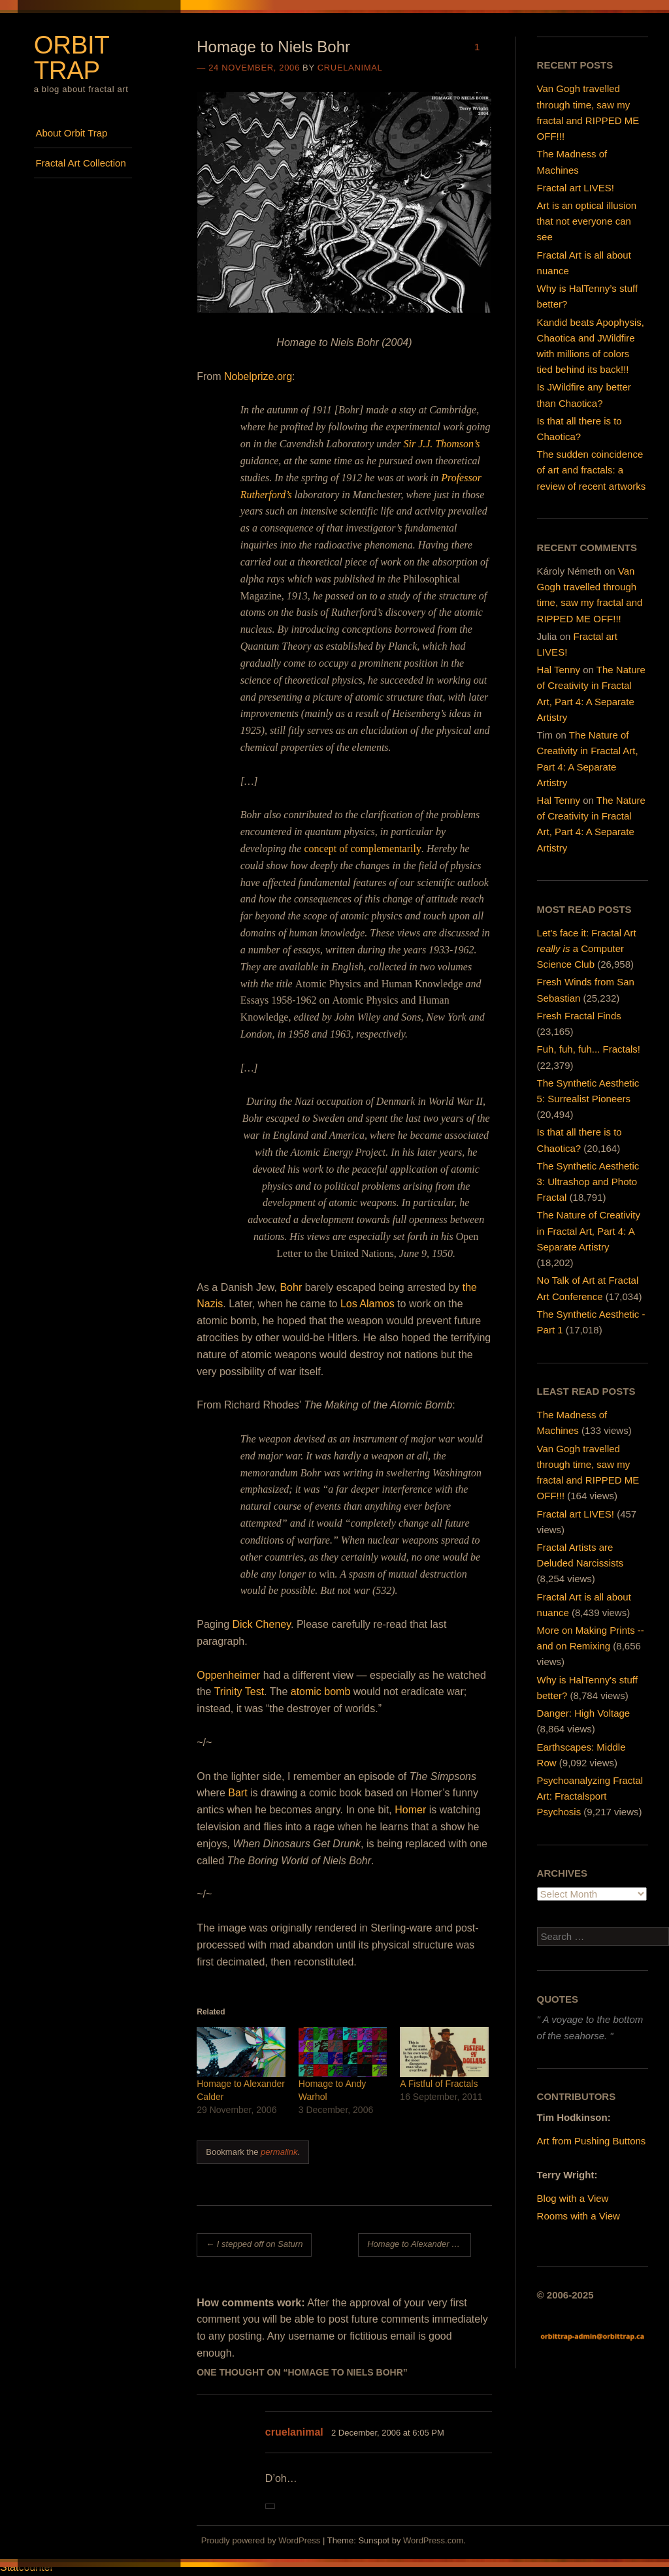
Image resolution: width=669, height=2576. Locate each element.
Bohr (291, 1287)
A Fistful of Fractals (439, 2083)
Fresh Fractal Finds (579, 1015)
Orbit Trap (71, 57)
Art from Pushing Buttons (591, 2140)
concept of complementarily (362, 848)
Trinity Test (239, 1691)
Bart (237, 1792)
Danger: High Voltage (583, 1713)
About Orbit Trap (71, 132)
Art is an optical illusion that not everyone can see (587, 221)
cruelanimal (350, 67)
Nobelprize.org (258, 376)
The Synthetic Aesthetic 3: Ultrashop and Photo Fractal (588, 1181)
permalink (279, 2152)
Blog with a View (573, 2198)
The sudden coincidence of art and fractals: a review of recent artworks (591, 470)
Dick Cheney (262, 1624)
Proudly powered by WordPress (261, 2540)
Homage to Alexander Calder (418, 2244)
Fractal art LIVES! (575, 187)
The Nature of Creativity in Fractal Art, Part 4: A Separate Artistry (588, 1230)
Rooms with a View (578, 2215)
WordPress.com (433, 2540)
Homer (410, 1809)
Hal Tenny (558, 669)
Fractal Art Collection (80, 162)
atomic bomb (321, 1691)
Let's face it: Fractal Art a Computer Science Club (586, 948)
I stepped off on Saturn (254, 2244)
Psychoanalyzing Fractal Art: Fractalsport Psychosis (590, 1796)
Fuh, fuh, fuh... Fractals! (588, 1049)
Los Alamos (367, 1303)
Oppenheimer (228, 1675)
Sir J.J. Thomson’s (441, 443)
